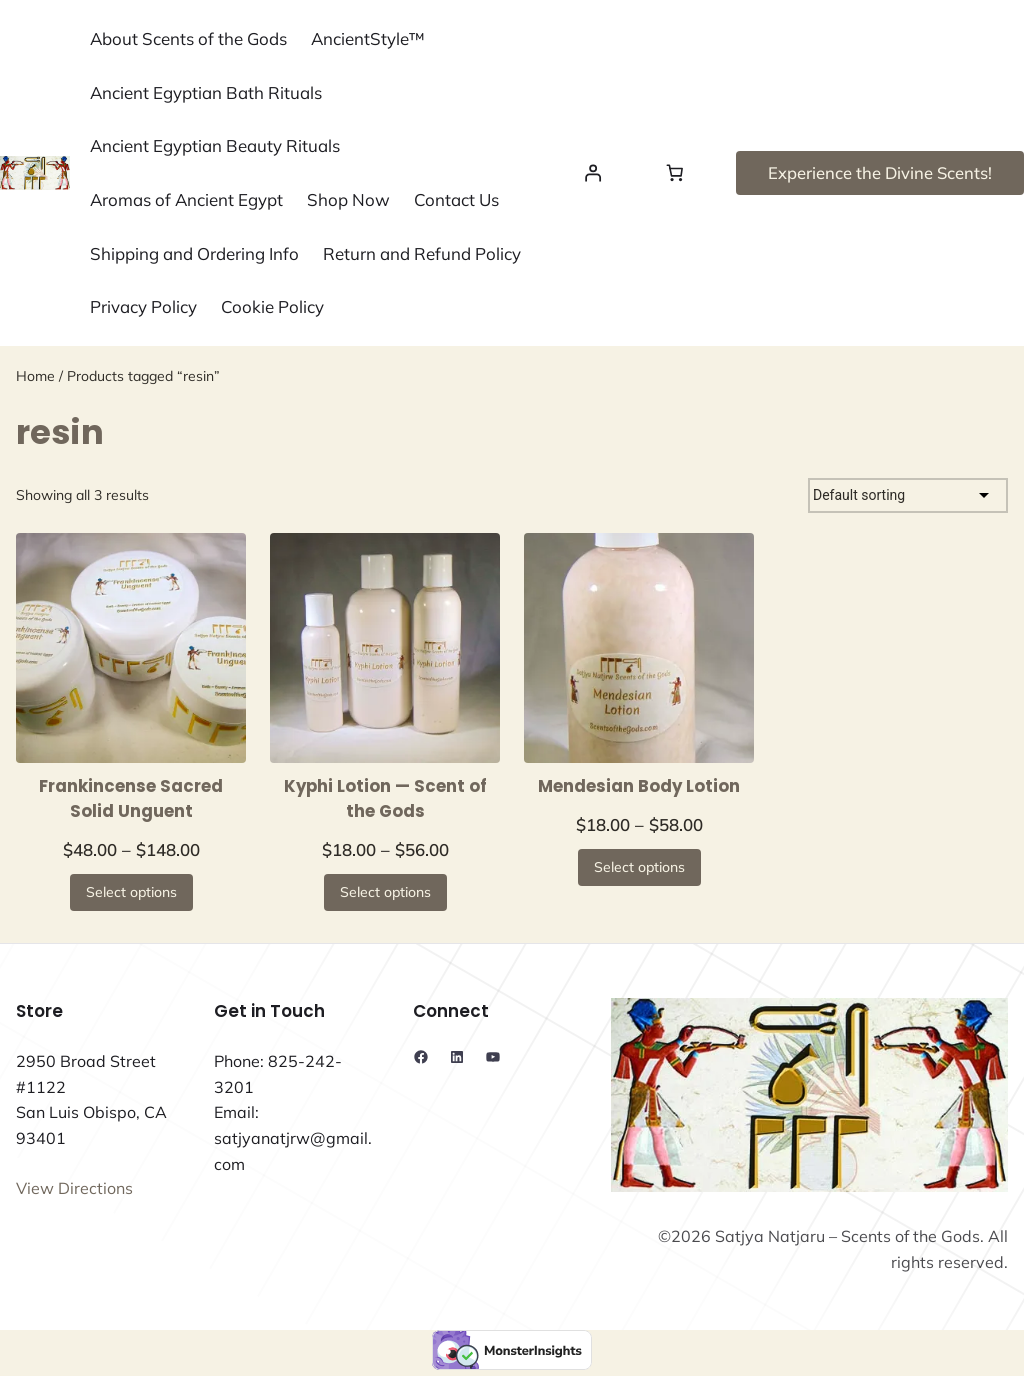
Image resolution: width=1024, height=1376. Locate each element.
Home (35, 376)
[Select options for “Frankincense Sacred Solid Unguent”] (131, 892)
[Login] (592, 173)
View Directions (74, 1188)
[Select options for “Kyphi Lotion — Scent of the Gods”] (385, 892)
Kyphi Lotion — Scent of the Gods (385, 799)
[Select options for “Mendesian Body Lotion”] (639, 867)
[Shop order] (908, 495)
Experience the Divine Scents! (880, 172)
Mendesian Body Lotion (639, 786)
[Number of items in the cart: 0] (675, 173)
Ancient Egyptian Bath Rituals (206, 92)
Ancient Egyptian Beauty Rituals (215, 145)
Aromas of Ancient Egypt (186, 199)
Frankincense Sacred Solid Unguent (131, 799)
